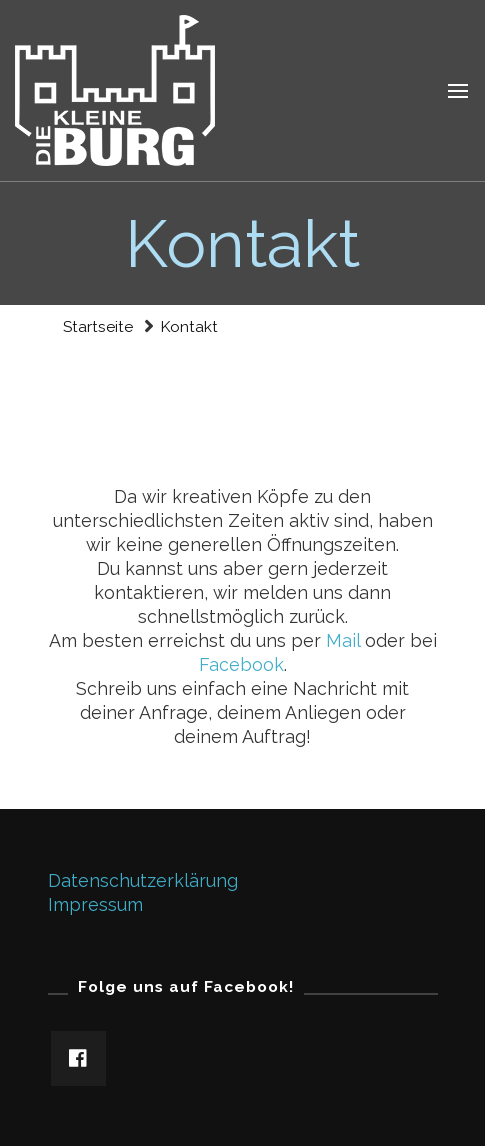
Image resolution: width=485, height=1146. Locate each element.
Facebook (241, 664)
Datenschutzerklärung (143, 880)
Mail (345, 640)
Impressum (95, 904)
